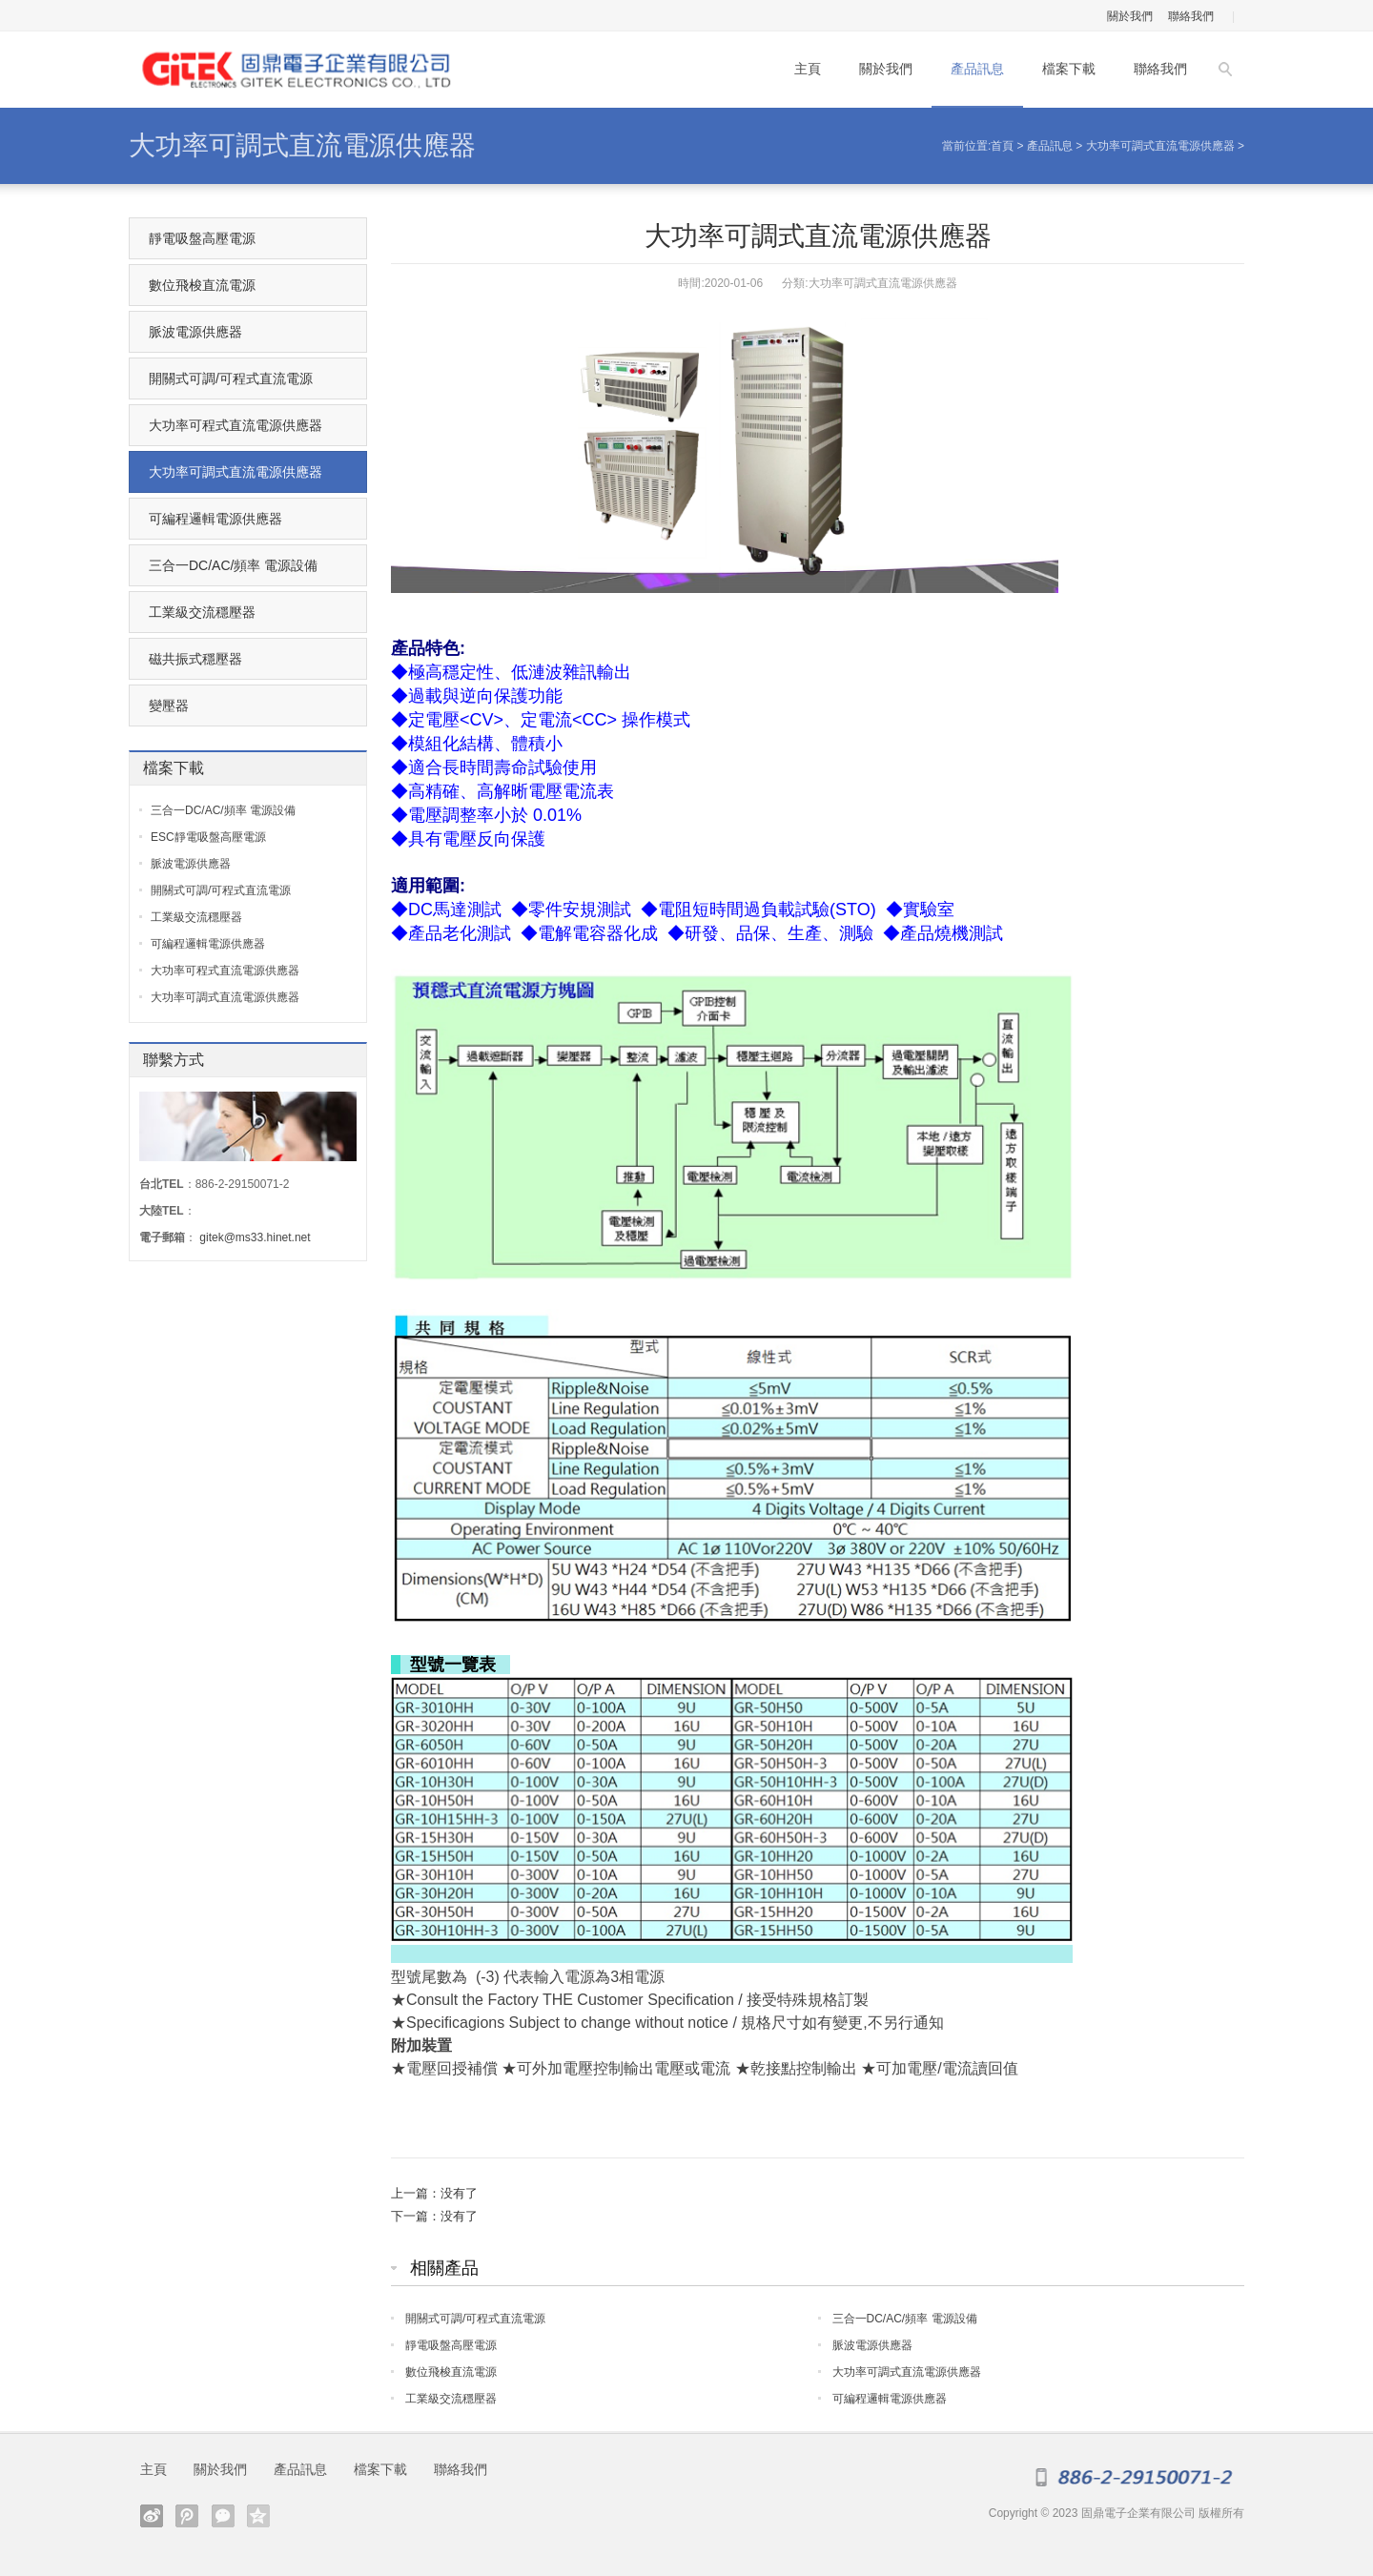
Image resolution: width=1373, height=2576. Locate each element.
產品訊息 (977, 68)
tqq (186, 2515)
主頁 (807, 68)
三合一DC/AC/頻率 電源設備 (904, 2318)
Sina (151, 2515)
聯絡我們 (1191, 16)
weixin (223, 2515)
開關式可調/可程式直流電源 (475, 2318)
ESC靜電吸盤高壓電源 (208, 837)
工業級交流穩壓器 (451, 2398)
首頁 (1002, 146)
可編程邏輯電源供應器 (889, 2398)
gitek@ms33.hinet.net (254, 1237)
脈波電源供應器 (872, 2345)
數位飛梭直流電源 (451, 2372)
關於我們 (1130, 16)
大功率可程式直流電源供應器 (235, 425)
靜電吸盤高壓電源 (451, 2345)
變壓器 (169, 705)
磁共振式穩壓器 (195, 658)
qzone (258, 2515)
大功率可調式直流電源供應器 (302, 145)
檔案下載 (1069, 68)
